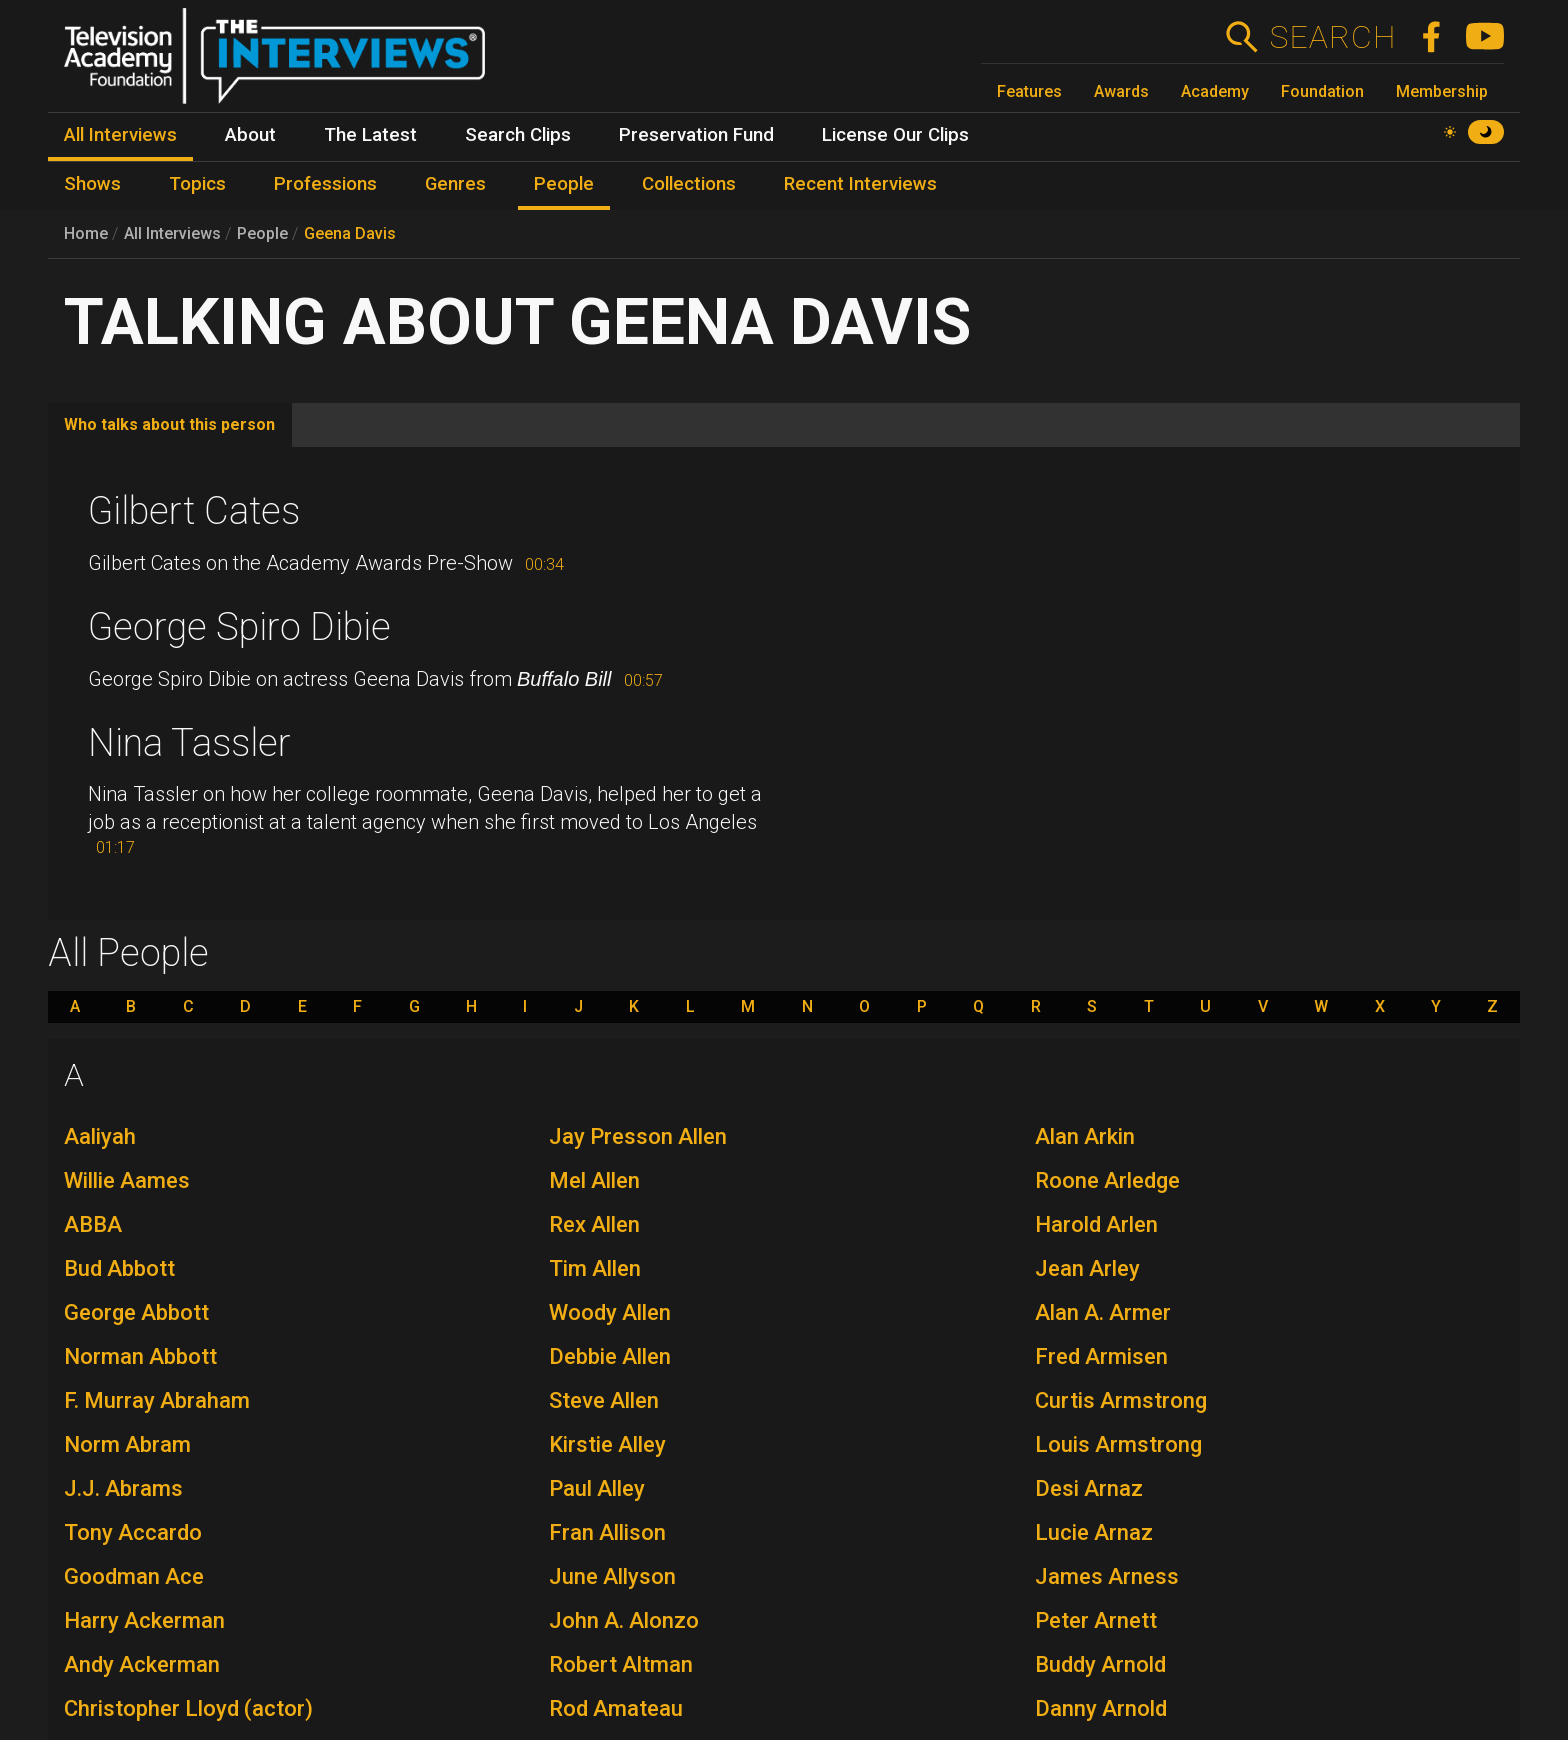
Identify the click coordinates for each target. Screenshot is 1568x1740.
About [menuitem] (250, 135)
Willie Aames (127, 1180)
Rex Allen (594, 1224)
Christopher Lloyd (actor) (188, 1708)
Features (1029, 91)
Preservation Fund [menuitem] (696, 135)
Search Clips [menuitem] (518, 135)
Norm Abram (127, 1444)
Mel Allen (594, 1180)
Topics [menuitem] (197, 184)
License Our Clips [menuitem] (895, 135)
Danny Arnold (1101, 1708)
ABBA (93, 1224)
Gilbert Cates (194, 511)
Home (86, 233)
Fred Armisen (1101, 1356)
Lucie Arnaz (1094, 1532)
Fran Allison (607, 1532)
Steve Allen (604, 1400)
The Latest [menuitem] (370, 135)
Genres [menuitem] (455, 184)
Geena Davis (350, 233)
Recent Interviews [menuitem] (860, 184)
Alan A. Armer (1103, 1312)
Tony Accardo (133, 1532)
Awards (1121, 91)
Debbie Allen (610, 1356)
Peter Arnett (1096, 1620)
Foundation (1322, 91)
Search (1332, 37)
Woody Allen (610, 1312)
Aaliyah (100, 1136)
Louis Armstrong (1118, 1444)
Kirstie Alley (607, 1444)
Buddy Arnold (1100, 1664)
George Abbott (136, 1312)
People (262, 233)
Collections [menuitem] (689, 184)
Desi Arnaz (1089, 1488)
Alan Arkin (1085, 1136)
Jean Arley (1087, 1268)
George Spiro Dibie (239, 627)
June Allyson (612, 1576)
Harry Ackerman (144, 1620)
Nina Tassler (189, 743)
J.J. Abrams (123, 1488)
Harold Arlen (1096, 1224)
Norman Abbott (140, 1356)
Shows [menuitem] (92, 184)
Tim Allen (595, 1268)
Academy (1215, 91)
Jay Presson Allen (638, 1136)
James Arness (1107, 1576)
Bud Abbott (119, 1268)
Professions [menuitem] (325, 184)
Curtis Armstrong (1121, 1400)
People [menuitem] (564, 184)
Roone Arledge (1107, 1180)
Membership (1442, 91)
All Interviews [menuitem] (120, 135)
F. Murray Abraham (157, 1400)
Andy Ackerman (142, 1664)
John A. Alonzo (624, 1620)
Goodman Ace (134, 1576)
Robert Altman (621, 1664)
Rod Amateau (616, 1708)
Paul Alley (597, 1488)
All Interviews (172, 233)
